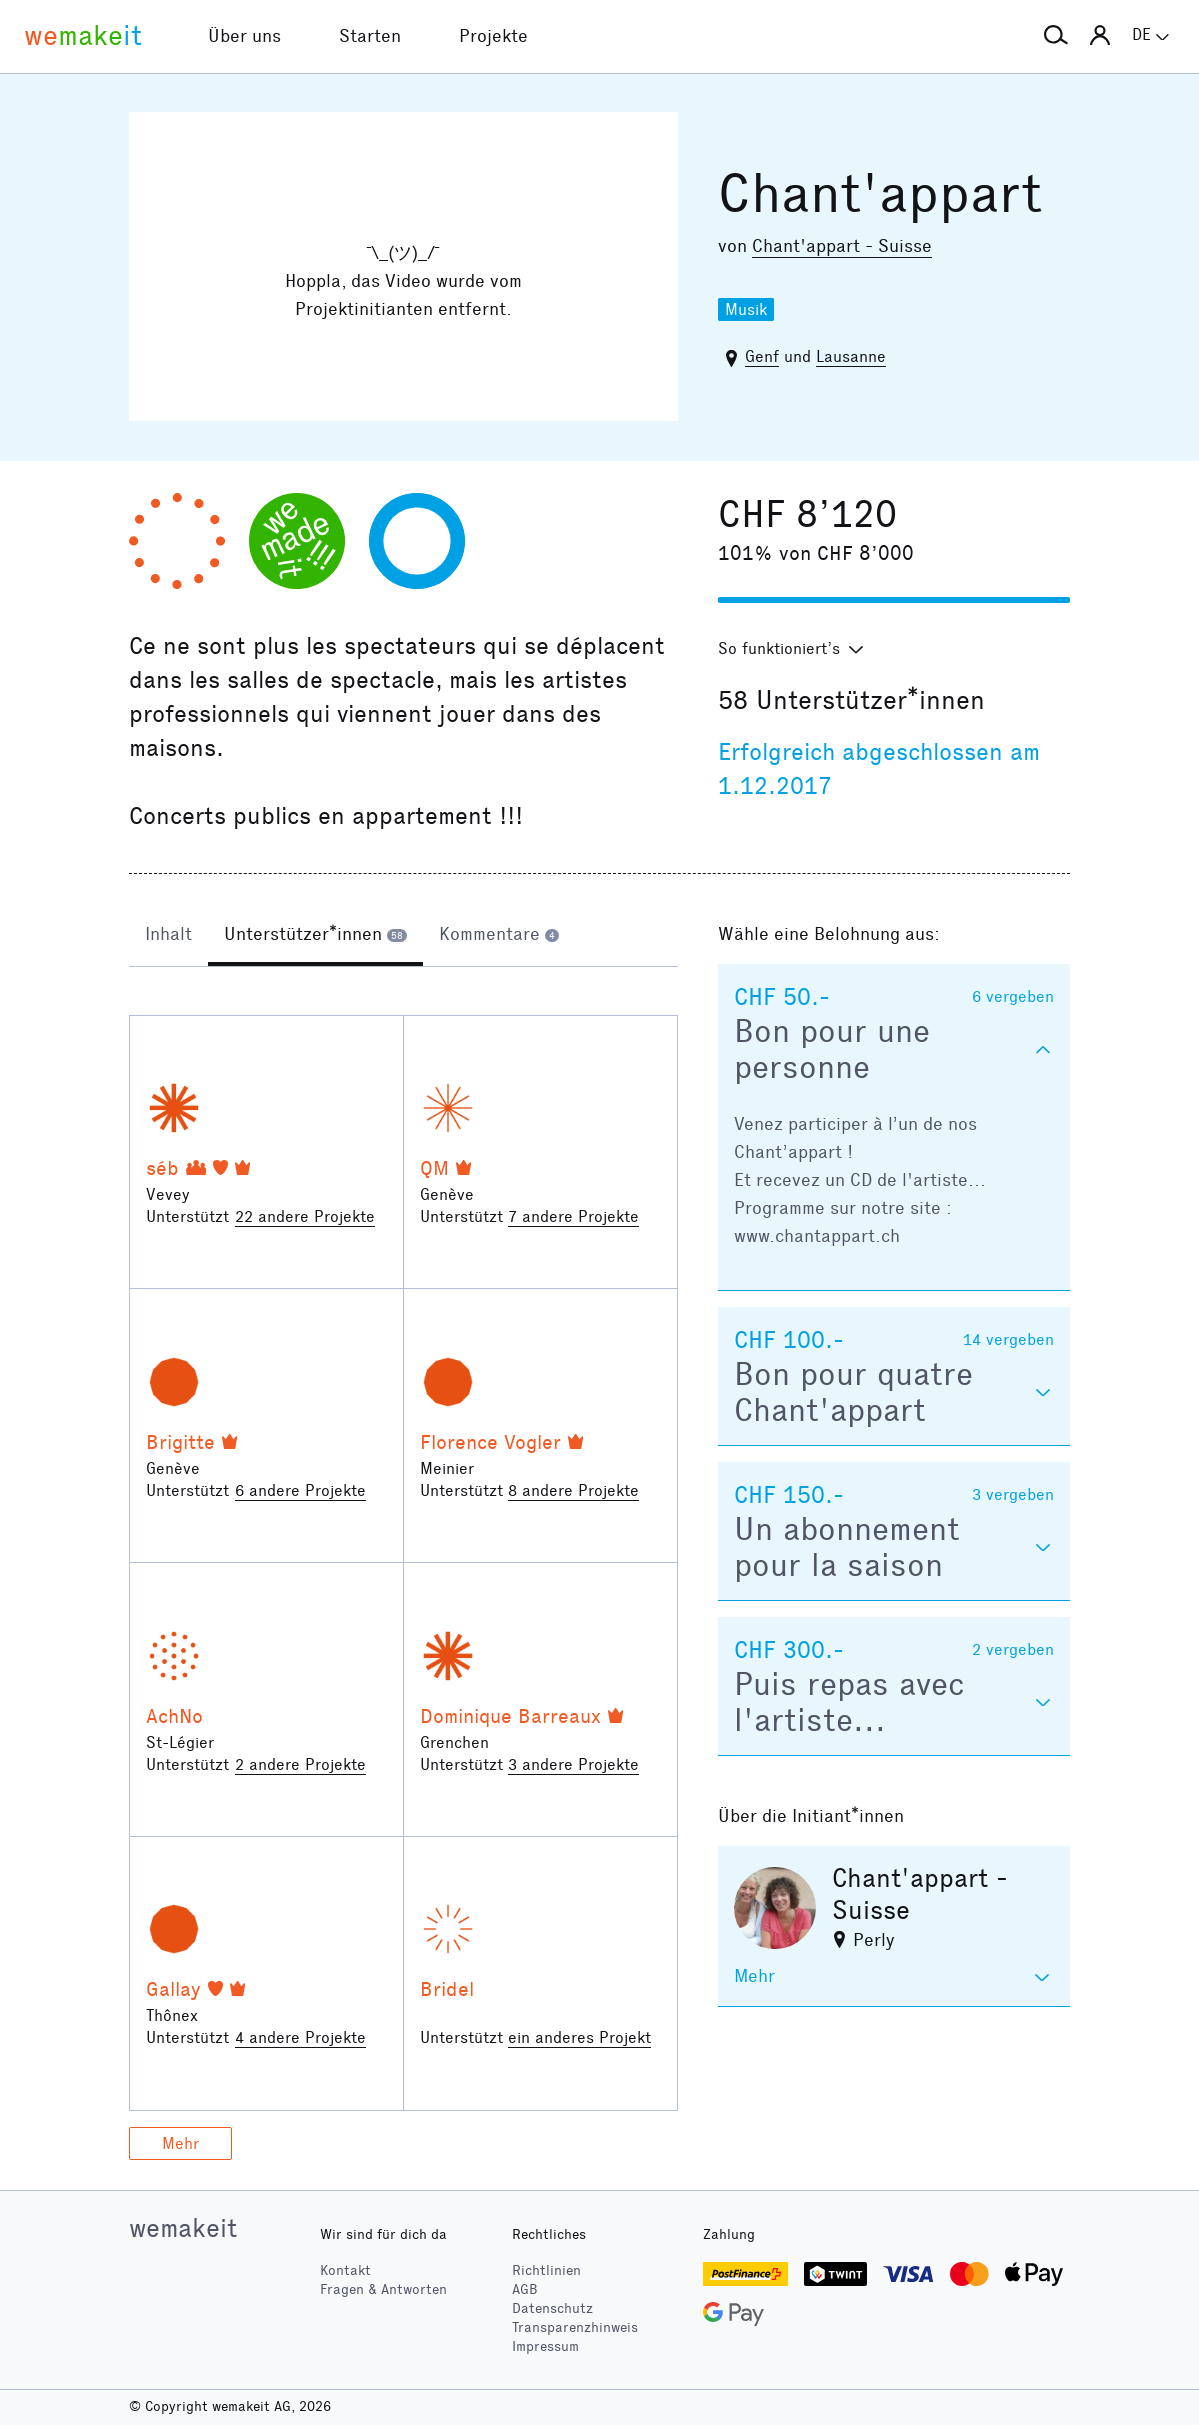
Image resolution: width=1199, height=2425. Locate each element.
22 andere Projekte (305, 1216)
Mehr (180, 2143)
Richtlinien (546, 2270)
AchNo (174, 1716)
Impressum (545, 2346)
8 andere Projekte (573, 1490)
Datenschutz (552, 2308)
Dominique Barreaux (510, 1716)
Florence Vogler (490, 1442)
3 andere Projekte (573, 1764)
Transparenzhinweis (575, 2327)
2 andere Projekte (300, 1764)
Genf (762, 356)
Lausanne (851, 356)
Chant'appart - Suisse (842, 246)
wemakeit (183, 2228)
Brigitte (180, 1442)
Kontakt (345, 2270)
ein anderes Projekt (579, 2037)
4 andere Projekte (300, 2037)
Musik (746, 309)
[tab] (168, 936)
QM (434, 1168)
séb (162, 1168)
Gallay (173, 1989)
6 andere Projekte (300, 1490)
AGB (525, 2289)
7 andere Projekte (573, 1216)
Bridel (447, 1989)
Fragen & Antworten (383, 2289)
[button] (1056, 36)
